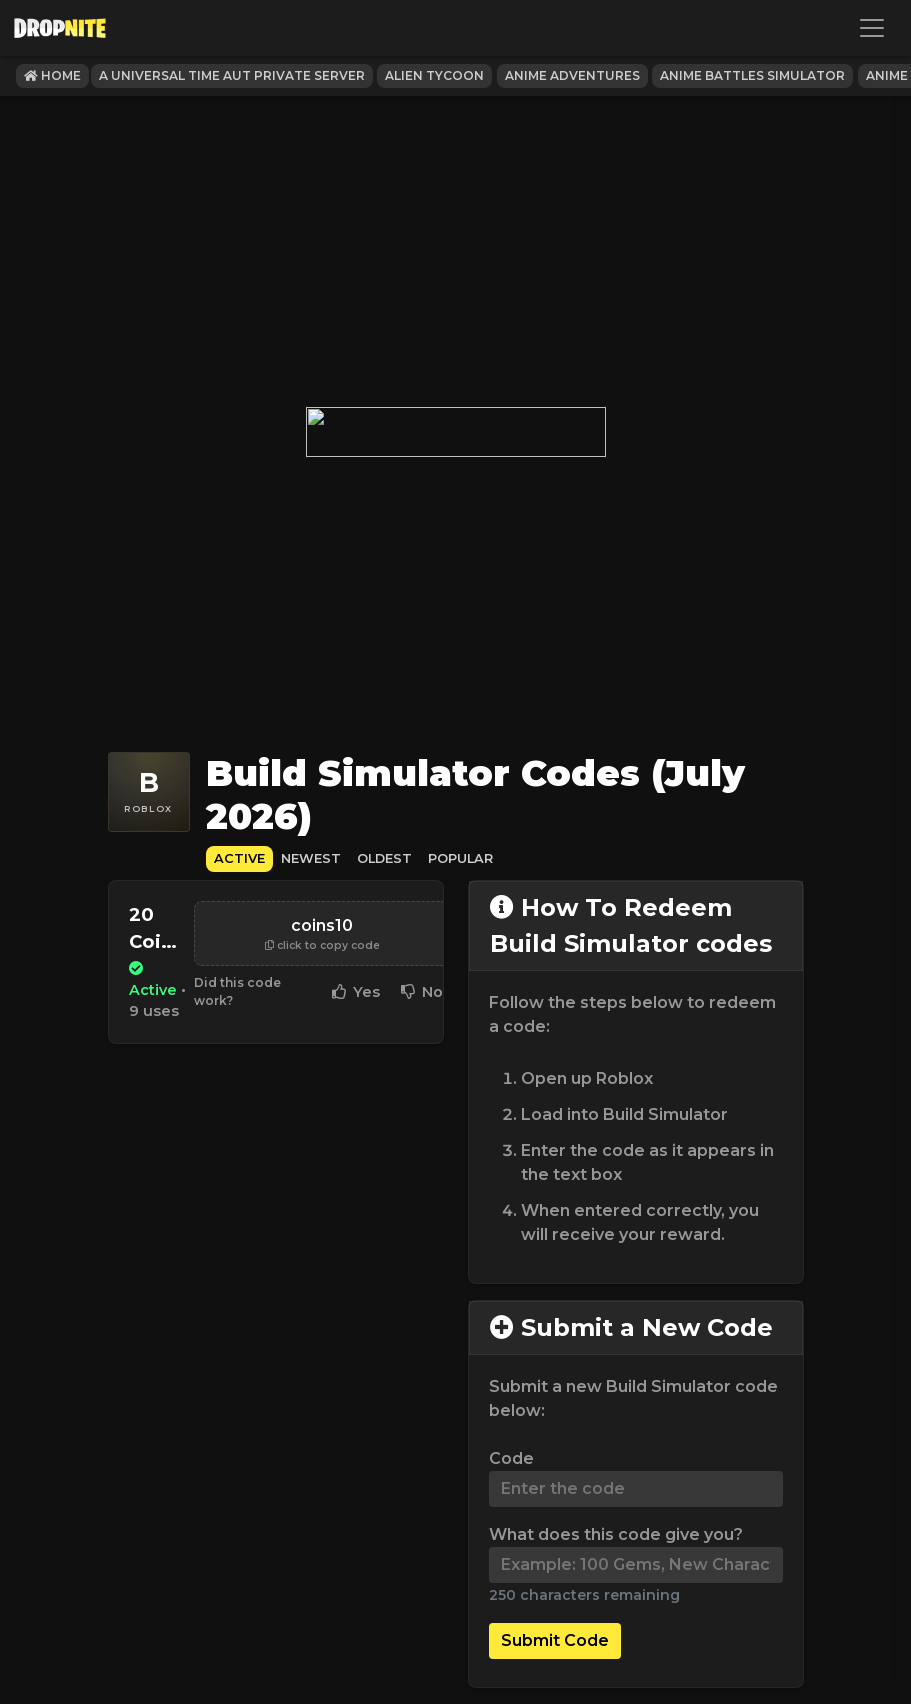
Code (511, 1458)
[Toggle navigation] (872, 28)
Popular (460, 858)
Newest (311, 858)
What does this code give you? (616, 1534)
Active (239, 858)
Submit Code (555, 1640)
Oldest (384, 858)
